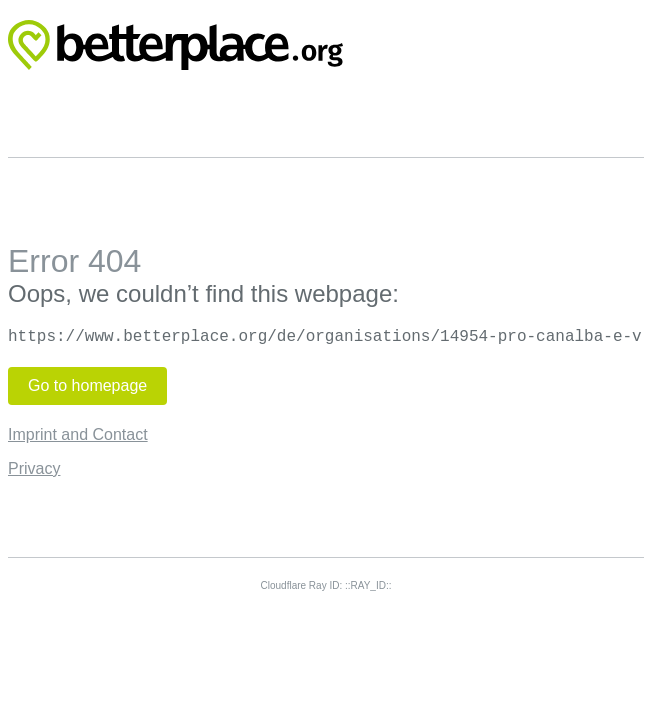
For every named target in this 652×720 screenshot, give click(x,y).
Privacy (34, 468)
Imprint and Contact (78, 434)
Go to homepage (87, 385)
